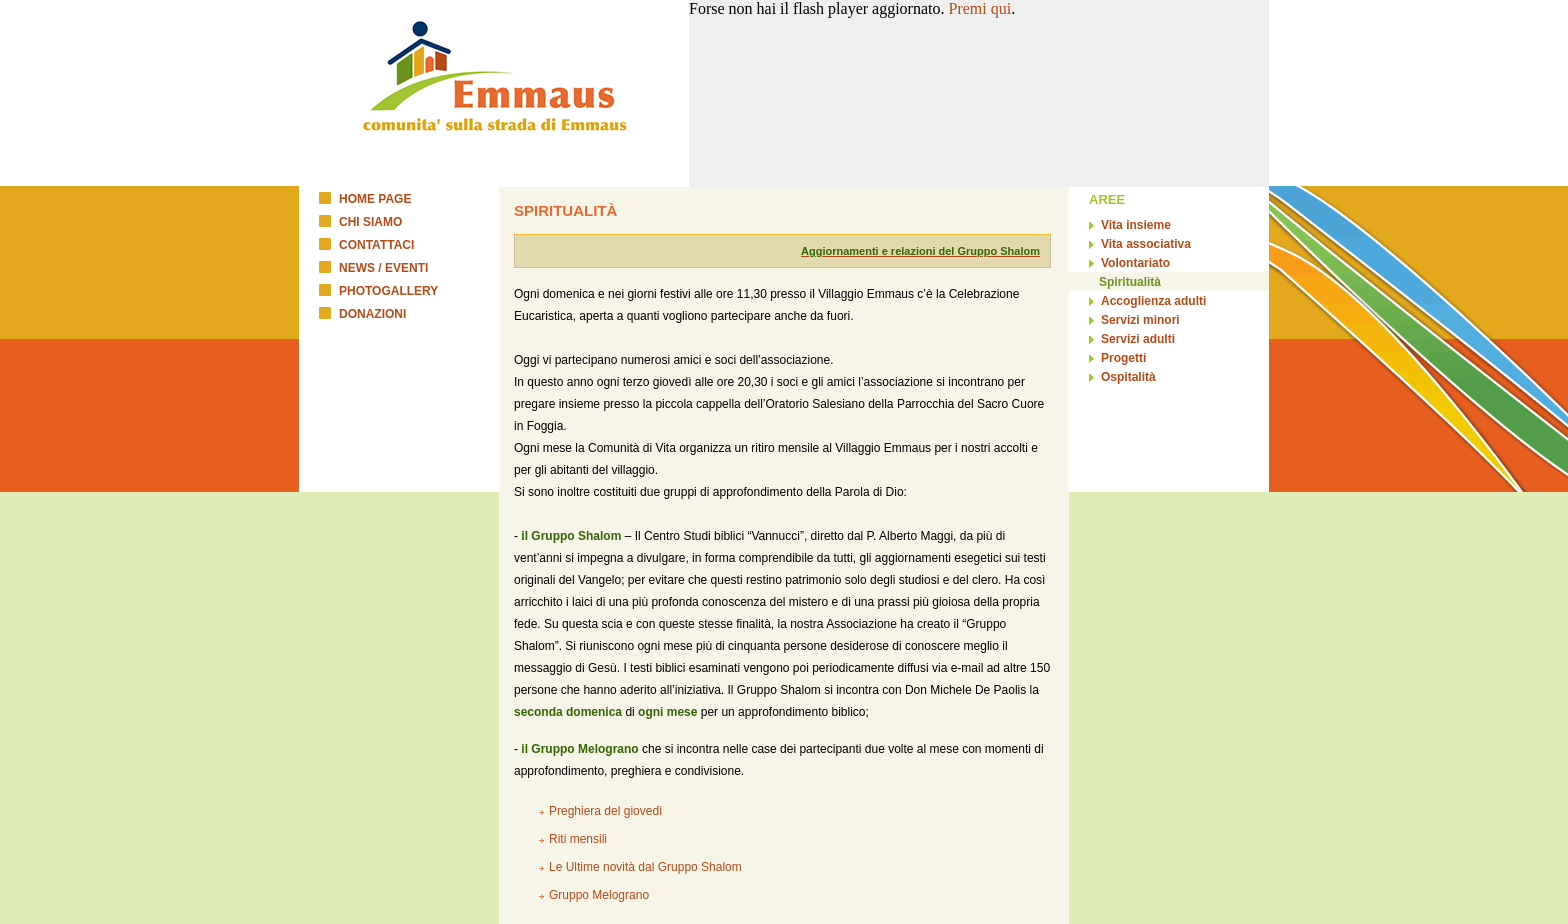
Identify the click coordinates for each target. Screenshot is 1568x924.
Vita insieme (1136, 225)
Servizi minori (1140, 320)
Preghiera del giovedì (605, 811)
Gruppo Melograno (599, 895)
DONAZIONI (372, 314)
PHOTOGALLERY (388, 291)
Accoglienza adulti (1153, 301)
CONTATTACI (376, 245)
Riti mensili (578, 839)
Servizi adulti (1138, 339)
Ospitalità (1128, 377)
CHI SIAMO (370, 222)
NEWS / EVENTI (383, 268)
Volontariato (1135, 263)
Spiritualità (1130, 282)
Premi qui (980, 8)
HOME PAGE (375, 199)
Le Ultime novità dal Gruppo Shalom (645, 867)
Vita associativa (1146, 244)
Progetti (1123, 358)
